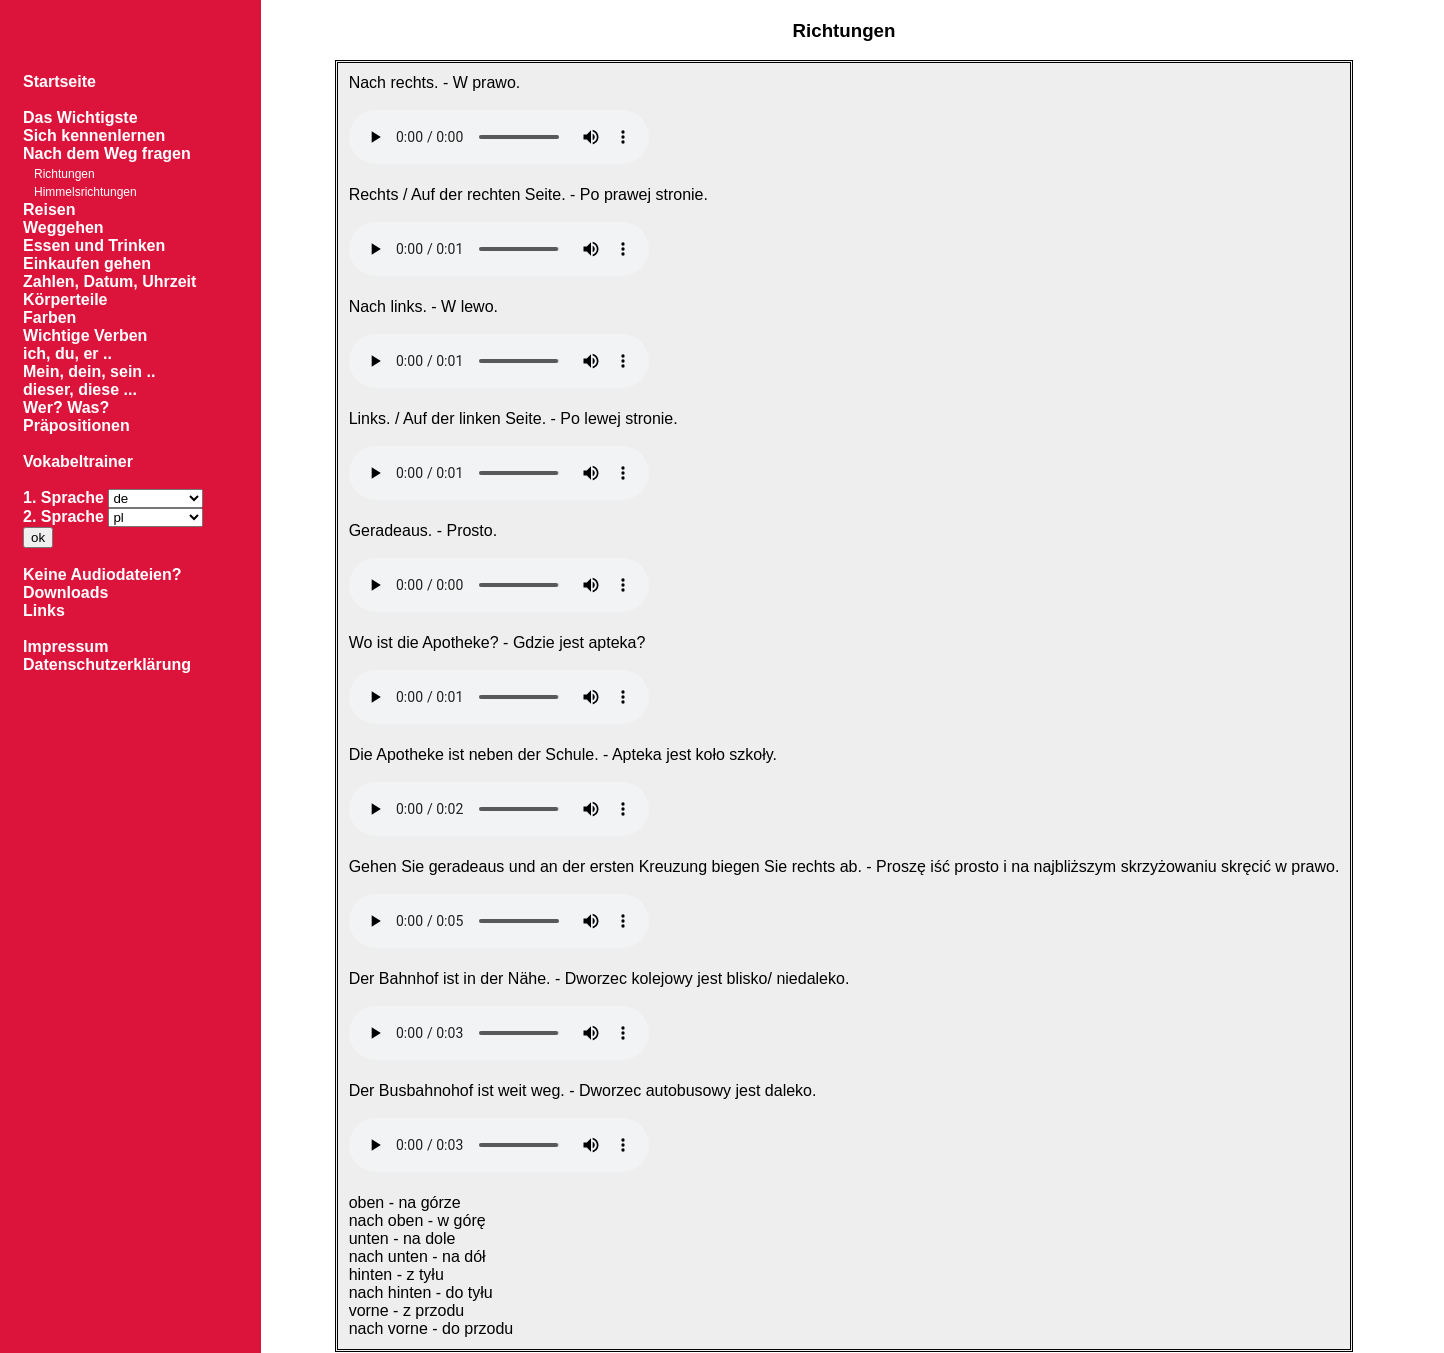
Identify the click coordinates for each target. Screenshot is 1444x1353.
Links (44, 610)
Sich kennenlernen (94, 135)
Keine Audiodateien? (102, 574)
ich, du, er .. (67, 353)
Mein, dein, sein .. (89, 371)
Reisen (49, 209)
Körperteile (65, 299)
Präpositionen (76, 425)
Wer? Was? (66, 407)
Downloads (65, 592)
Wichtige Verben (85, 335)
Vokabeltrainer (78, 461)
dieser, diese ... (80, 389)
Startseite (59, 81)
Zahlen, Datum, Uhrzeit (109, 281)
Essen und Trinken (94, 245)
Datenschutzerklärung (107, 664)
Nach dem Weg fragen (107, 153)
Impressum (65, 646)
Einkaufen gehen (87, 263)
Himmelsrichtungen (85, 192)
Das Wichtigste (80, 117)
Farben (49, 317)
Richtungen (64, 174)
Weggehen (63, 227)
